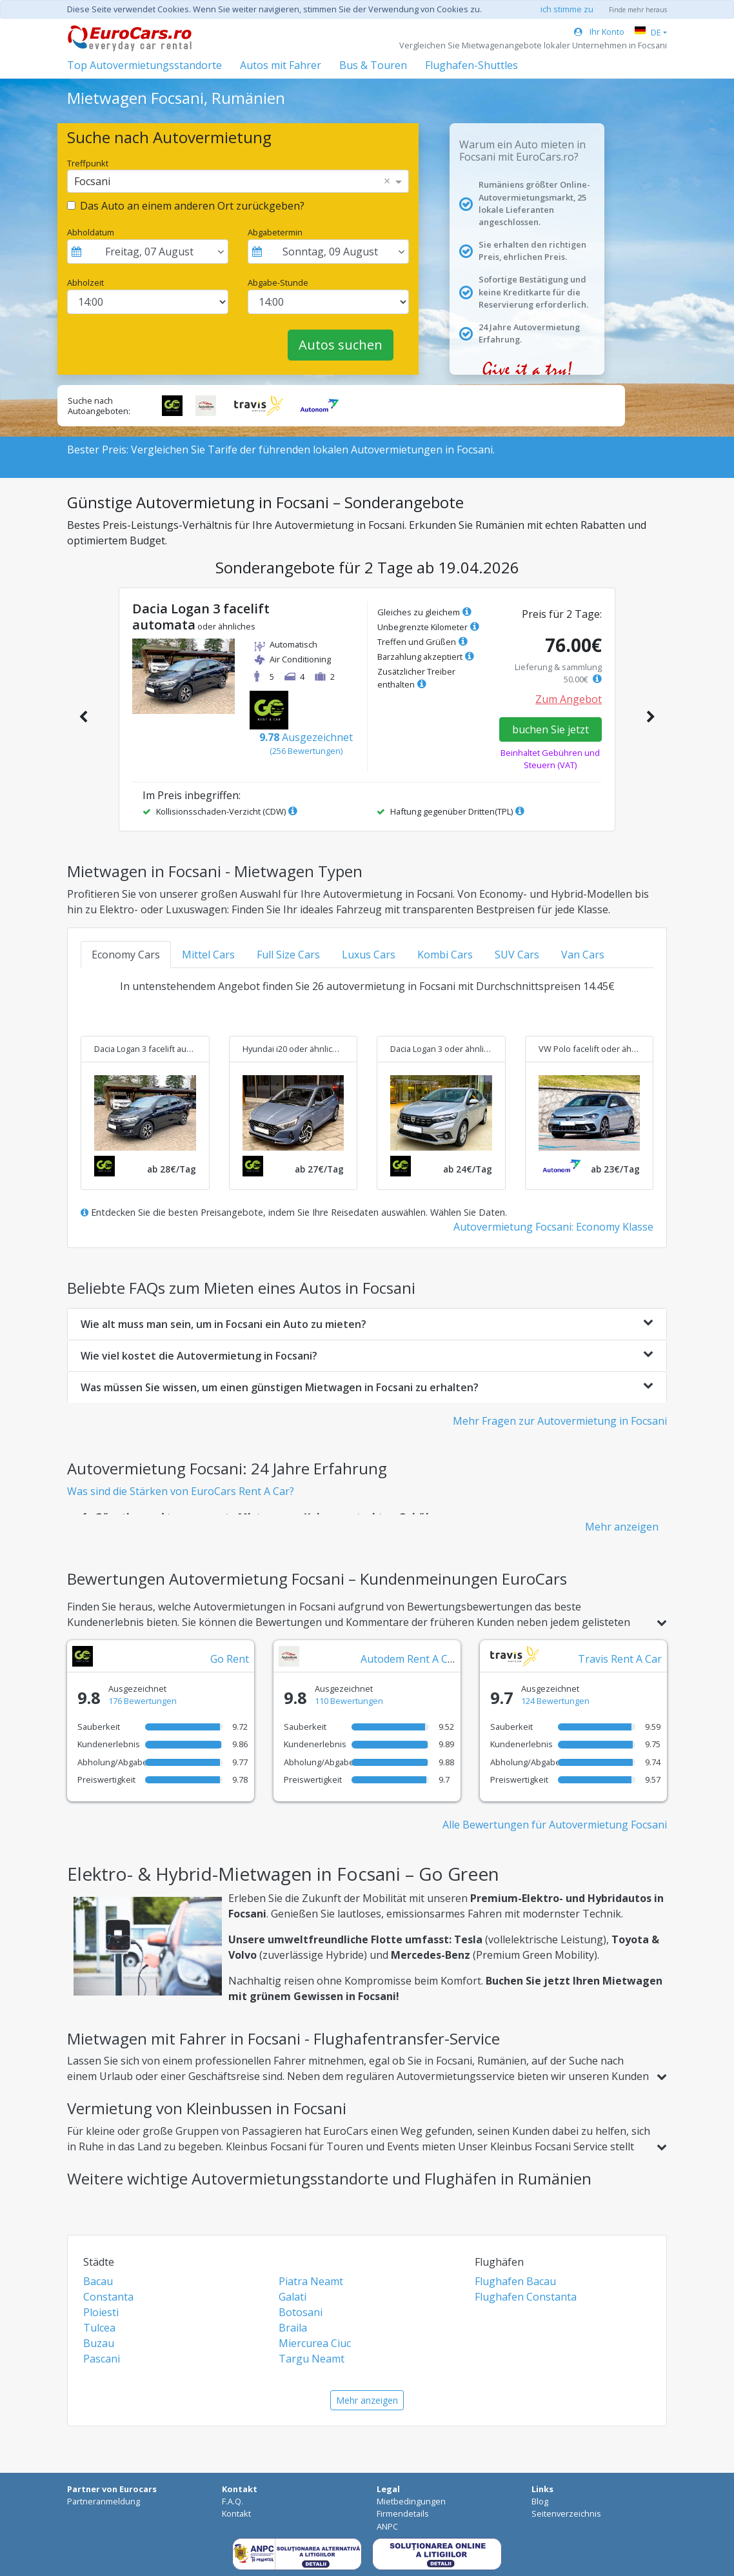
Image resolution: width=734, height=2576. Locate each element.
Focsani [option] (92, 181)
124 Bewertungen (555, 1701)
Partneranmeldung (103, 2501)
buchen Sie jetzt (550, 729)
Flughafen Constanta (526, 2297)
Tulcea (99, 2328)
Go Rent (229, 1659)
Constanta (108, 2297)
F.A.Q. (232, 2501)
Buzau (98, 2343)
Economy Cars (126, 954)
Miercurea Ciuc (315, 2343)
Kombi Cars (445, 954)
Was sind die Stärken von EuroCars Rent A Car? (180, 1491)
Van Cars (582, 954)
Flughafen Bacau (515, 2281)
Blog (539, 2501)
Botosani (300, 2312)
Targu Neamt (311, 2359)
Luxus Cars (368, 954)
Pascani (101, 2359)
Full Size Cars (288, 954)
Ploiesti (101, 2312)
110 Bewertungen (349, 1701)
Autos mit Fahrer (280, 65)
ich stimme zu (567, 9)
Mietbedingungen (411, 2501)
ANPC (387, 2526)
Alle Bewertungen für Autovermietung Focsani (554, 1825)
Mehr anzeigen (622, 1527)
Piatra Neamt (311, 2281)
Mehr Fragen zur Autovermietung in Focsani (560, 1421)
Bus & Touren (373, 65)
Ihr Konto (599, 31)
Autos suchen (340, 344)
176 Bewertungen (142, 1701)
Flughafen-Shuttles (471, 65)
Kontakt (236, 2513)
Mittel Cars (208, 954)
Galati (292, 2297)
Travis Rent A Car (620, 1659)
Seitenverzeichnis (566, 2513)
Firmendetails (403, 2513)
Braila (293, 2328)
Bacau (98, 2281)
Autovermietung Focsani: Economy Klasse (553, 1227)
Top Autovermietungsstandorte (144, 65)
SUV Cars (517, 954)
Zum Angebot (568, 699)
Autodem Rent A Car (409, 1659)
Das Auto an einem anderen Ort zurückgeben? (192, 206)
